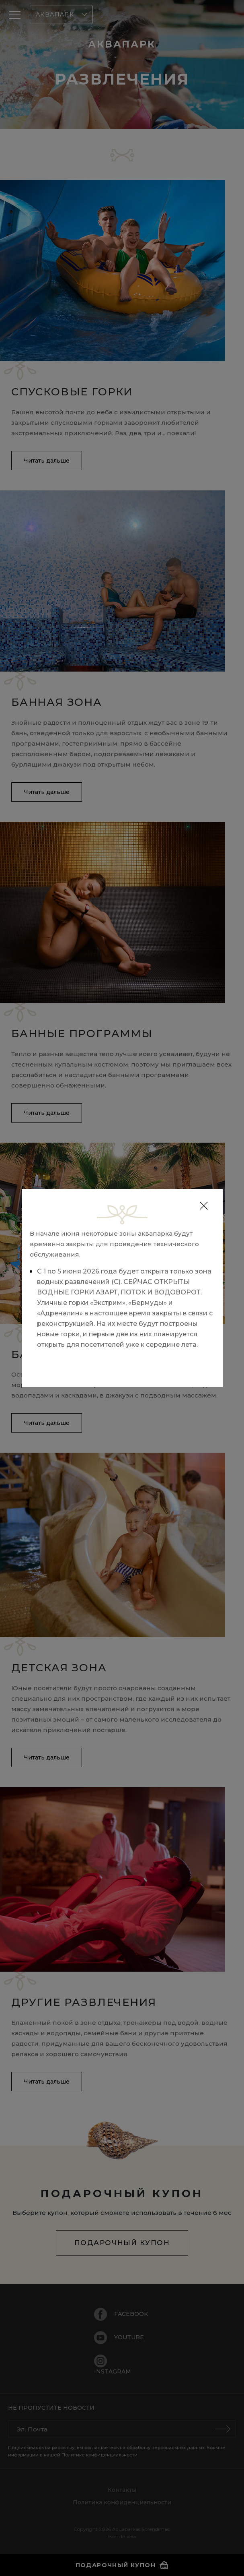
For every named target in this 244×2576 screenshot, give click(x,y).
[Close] (204, 1206)
